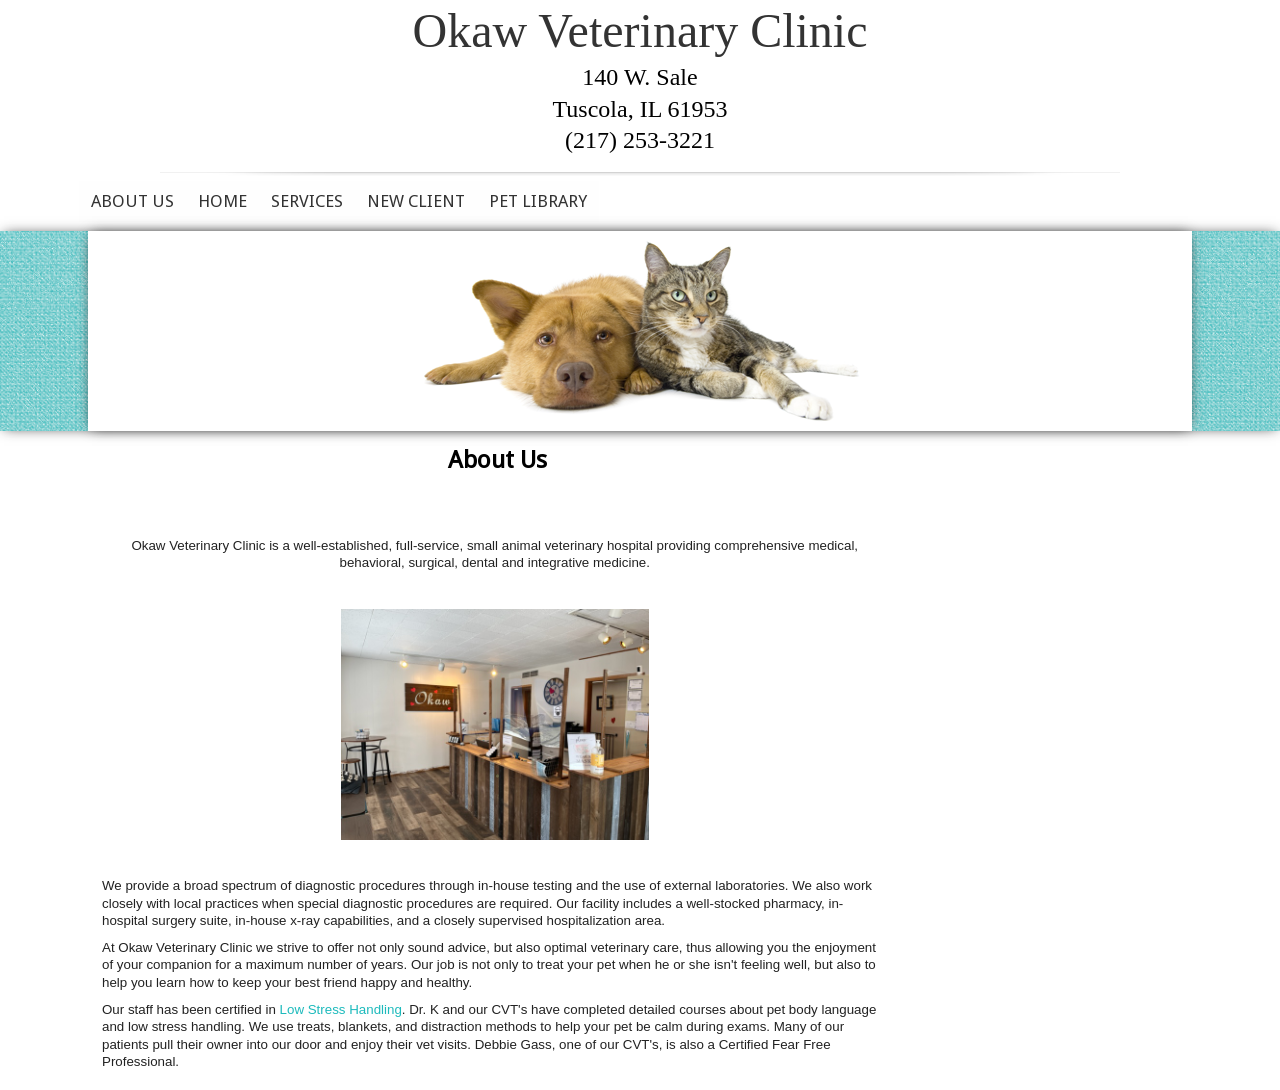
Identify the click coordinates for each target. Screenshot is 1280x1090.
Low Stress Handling (341, 1009)
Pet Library (538, 201)
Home (222, 201)
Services (307, 201)
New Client (416, 201)
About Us (132, 201)
